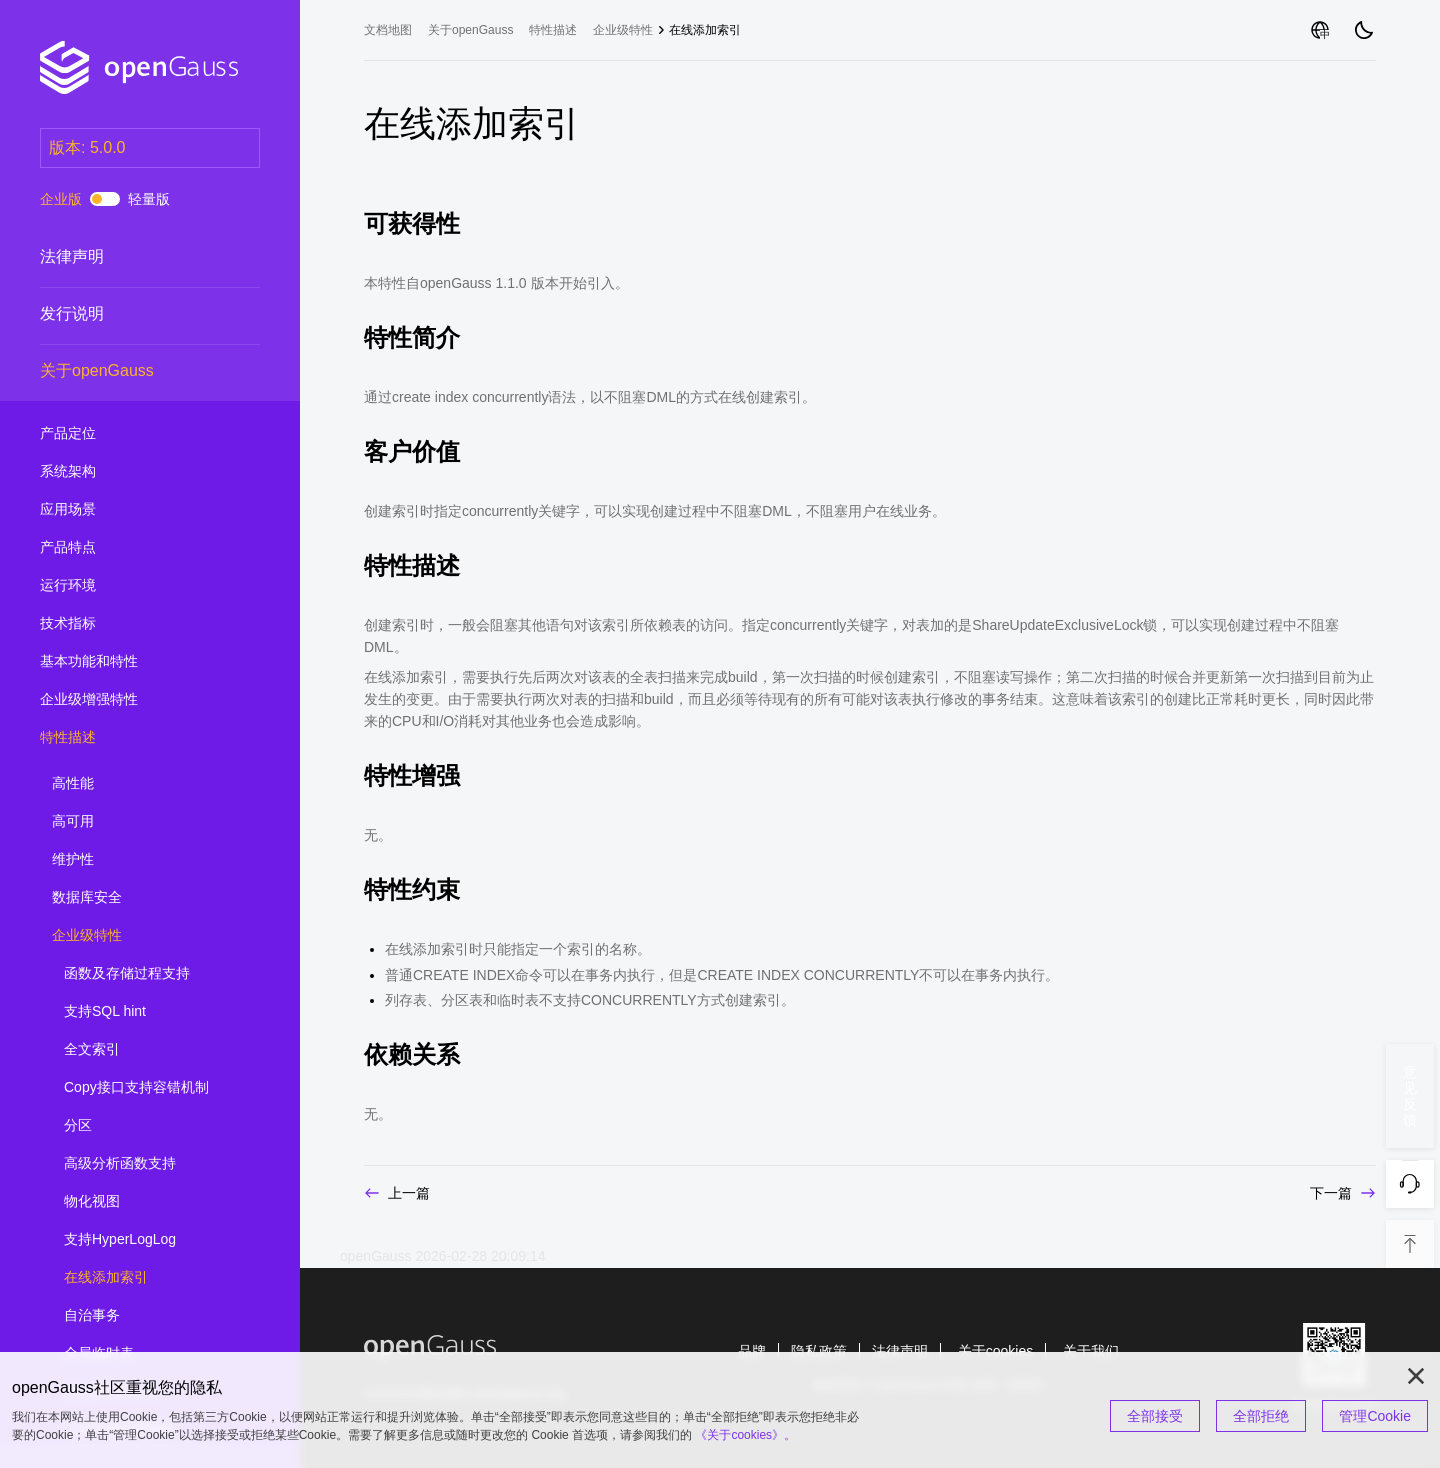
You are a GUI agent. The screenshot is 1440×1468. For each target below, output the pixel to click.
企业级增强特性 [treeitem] (130, 700)
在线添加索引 (705, 30)
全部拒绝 (1261, 1416)
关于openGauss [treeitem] (130, 371)
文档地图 (388, 30)
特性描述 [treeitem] (130, 738)
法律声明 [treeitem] (130, 257)
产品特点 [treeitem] (130, 548)
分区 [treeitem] (154, 1126)
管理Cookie (1375, 1416)
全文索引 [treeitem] (154, 1050)
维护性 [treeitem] (142, 860)
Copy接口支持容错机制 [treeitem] (154, 1088)
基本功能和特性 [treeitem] (130, 662)
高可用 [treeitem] (142, 822)
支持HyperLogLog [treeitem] (154, 1240)
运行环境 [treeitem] (130, 586)
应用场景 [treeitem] (130, 510)
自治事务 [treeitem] (154, 1316)
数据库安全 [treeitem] (142, 898)
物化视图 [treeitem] (154, 1202)
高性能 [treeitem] (142, 784)
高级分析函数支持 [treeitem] (154, 1164)
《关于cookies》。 (745, 1435)
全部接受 (1155, 1416)
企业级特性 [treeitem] (142, 936)
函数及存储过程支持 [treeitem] (154, 974)
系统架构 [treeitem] (130, 472)
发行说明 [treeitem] (130, 314)
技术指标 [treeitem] (130, 624)
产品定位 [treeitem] (130, 434)
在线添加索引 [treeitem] (154, 1278)
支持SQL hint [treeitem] (154, 1012)
